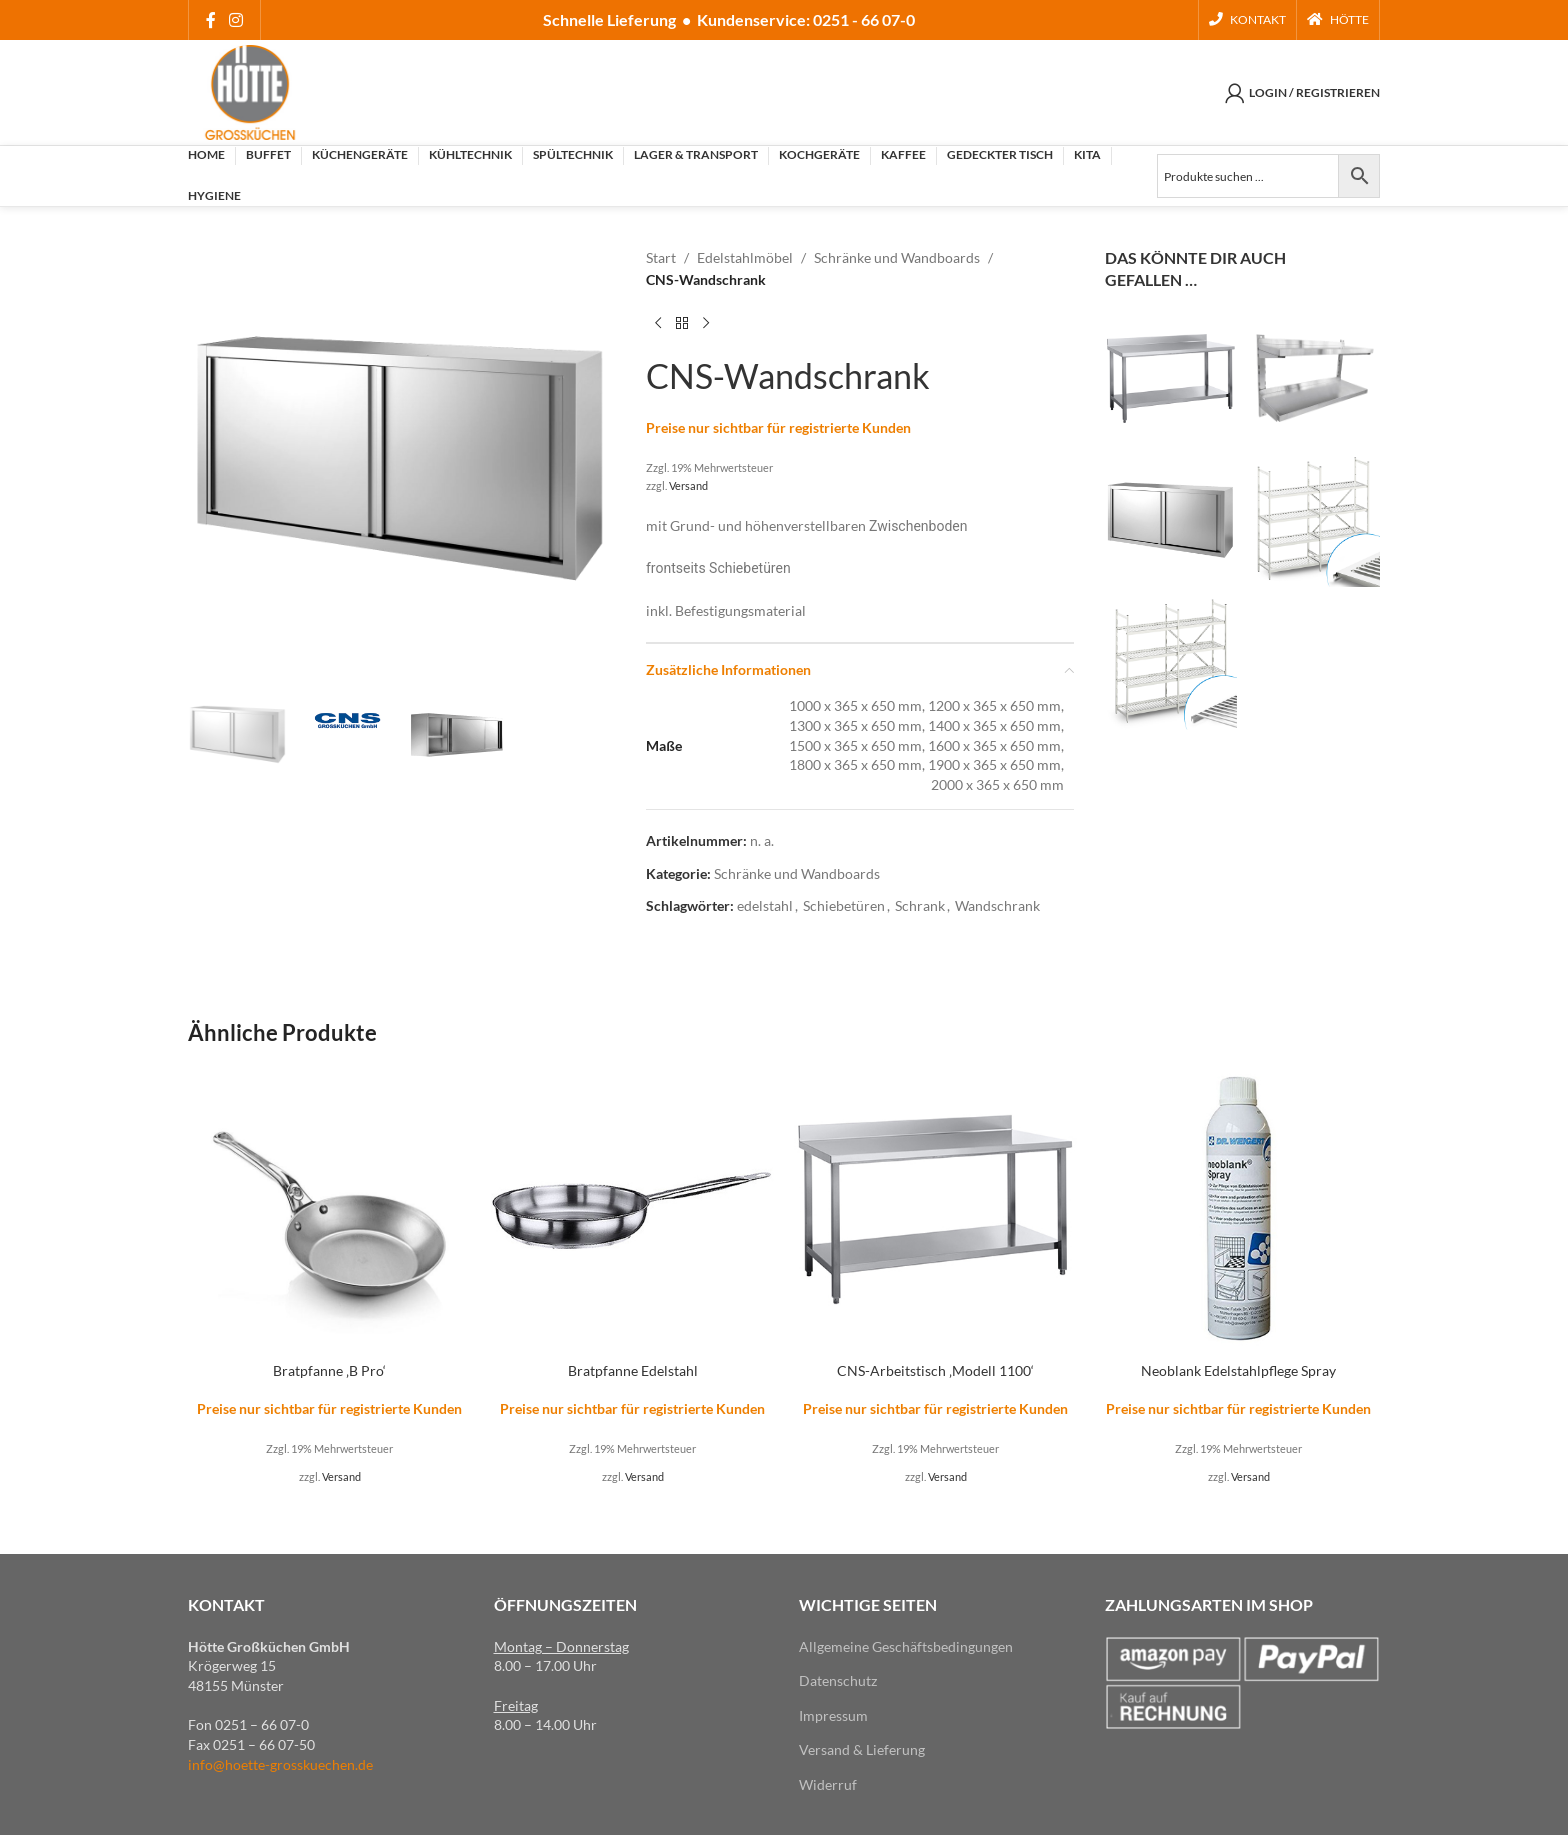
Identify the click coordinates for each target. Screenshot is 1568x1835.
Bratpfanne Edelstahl (633, 1370)
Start (661, 257)
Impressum (833, 1715)
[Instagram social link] (235, 20)
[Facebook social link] (210, 20)
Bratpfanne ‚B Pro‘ (329, 1370)
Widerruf (828, 1784)
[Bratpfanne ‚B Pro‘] (329, 1209)
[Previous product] (658, 324)
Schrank (920, 905)
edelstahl (765, 905)
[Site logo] (250, 90)
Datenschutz (838, 1680)
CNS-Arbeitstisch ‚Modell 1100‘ (935, 1370)
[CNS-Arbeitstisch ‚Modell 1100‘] (935, 1209)
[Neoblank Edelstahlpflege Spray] (1238, 1209)
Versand (688, 485)
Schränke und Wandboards (897, 257)
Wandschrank (997, 905)
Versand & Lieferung (862, 1749)
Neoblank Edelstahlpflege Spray (1238, 1370)
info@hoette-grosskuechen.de (280, 1764)
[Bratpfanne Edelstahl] (632, 1209)
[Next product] (706, 324)
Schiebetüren (844, 905)
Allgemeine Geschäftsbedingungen (906, 1646)
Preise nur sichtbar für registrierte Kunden (778, 427)
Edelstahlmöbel (745, 257)
